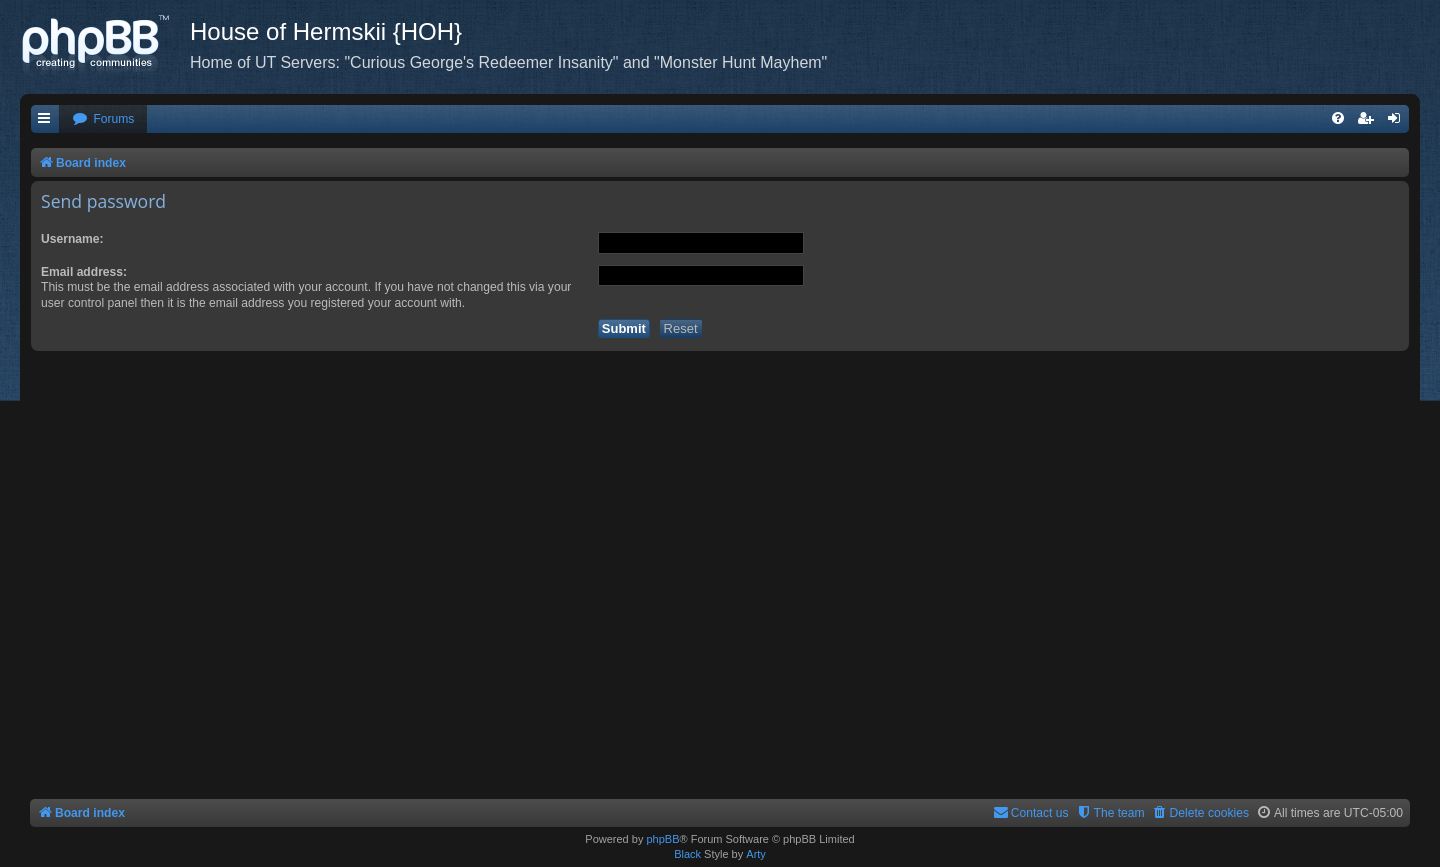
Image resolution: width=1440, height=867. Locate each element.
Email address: (84, 272)
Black (687, 854)
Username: (72, 239)
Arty (756, 854)
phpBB (662, 839)
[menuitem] (103, 119)
